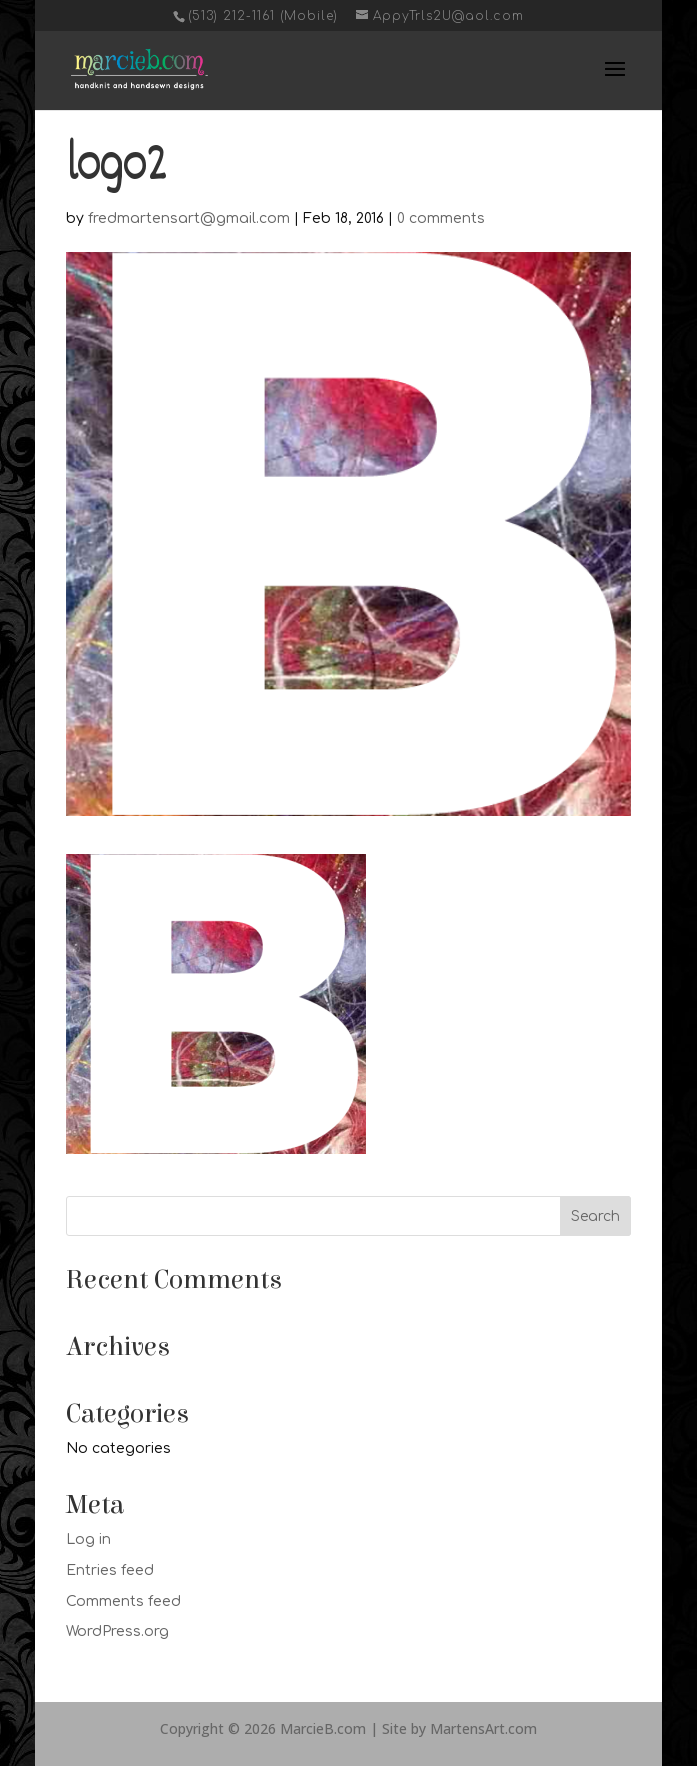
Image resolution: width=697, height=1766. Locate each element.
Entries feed (110, 1570)
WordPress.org (117, 1631)
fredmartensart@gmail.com (189, 218)
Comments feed (123, 1601)
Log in (88, 1539)
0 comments (441, 218)
